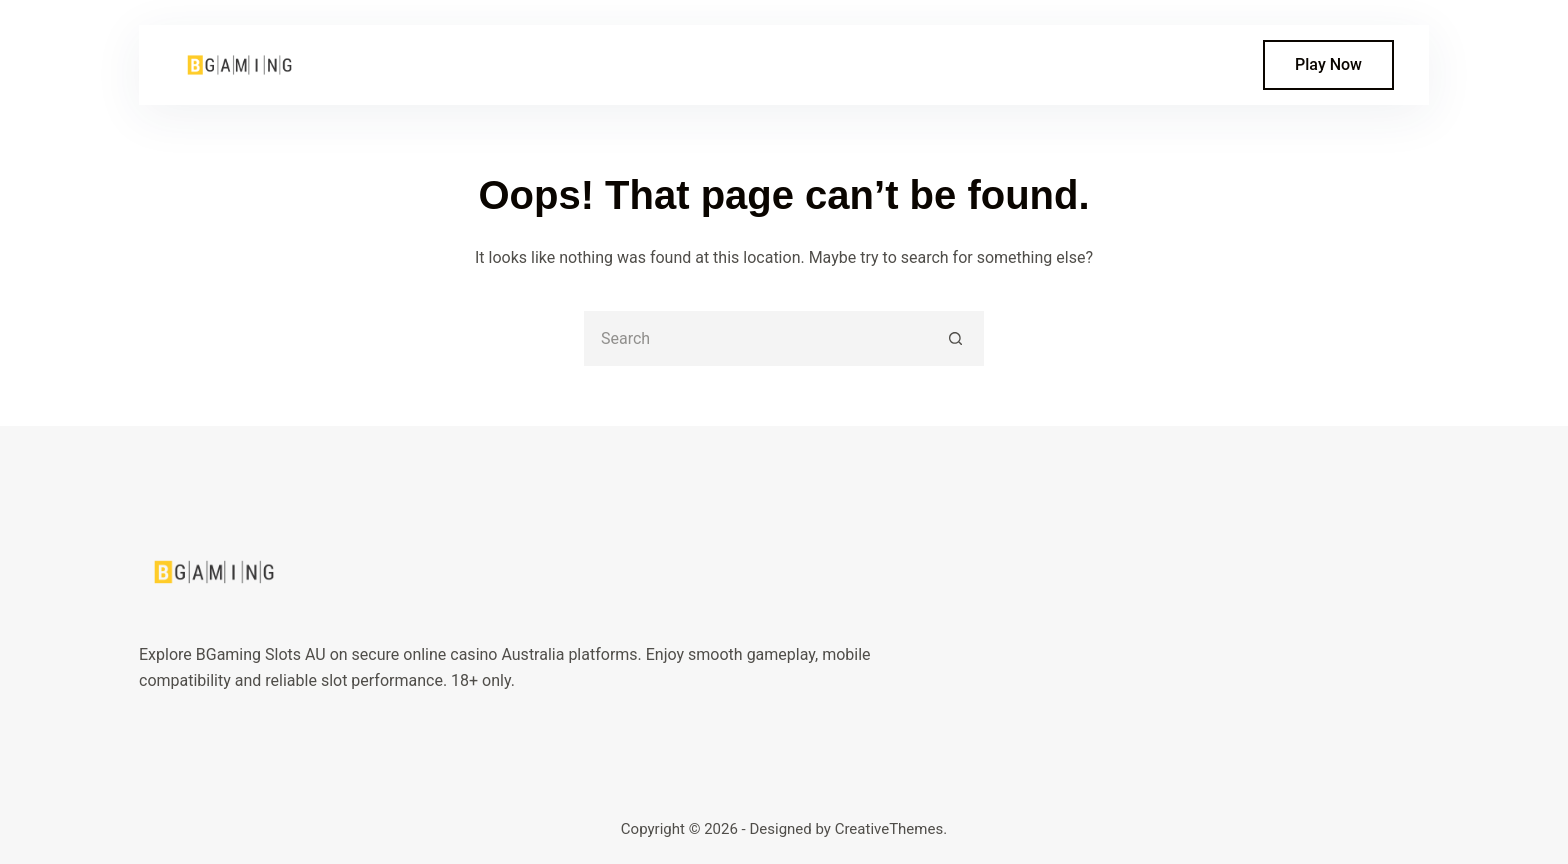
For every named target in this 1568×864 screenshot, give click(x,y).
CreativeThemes (889, 829)
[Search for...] (756, 338)
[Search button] (956, 338)
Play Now (1328, 64)
